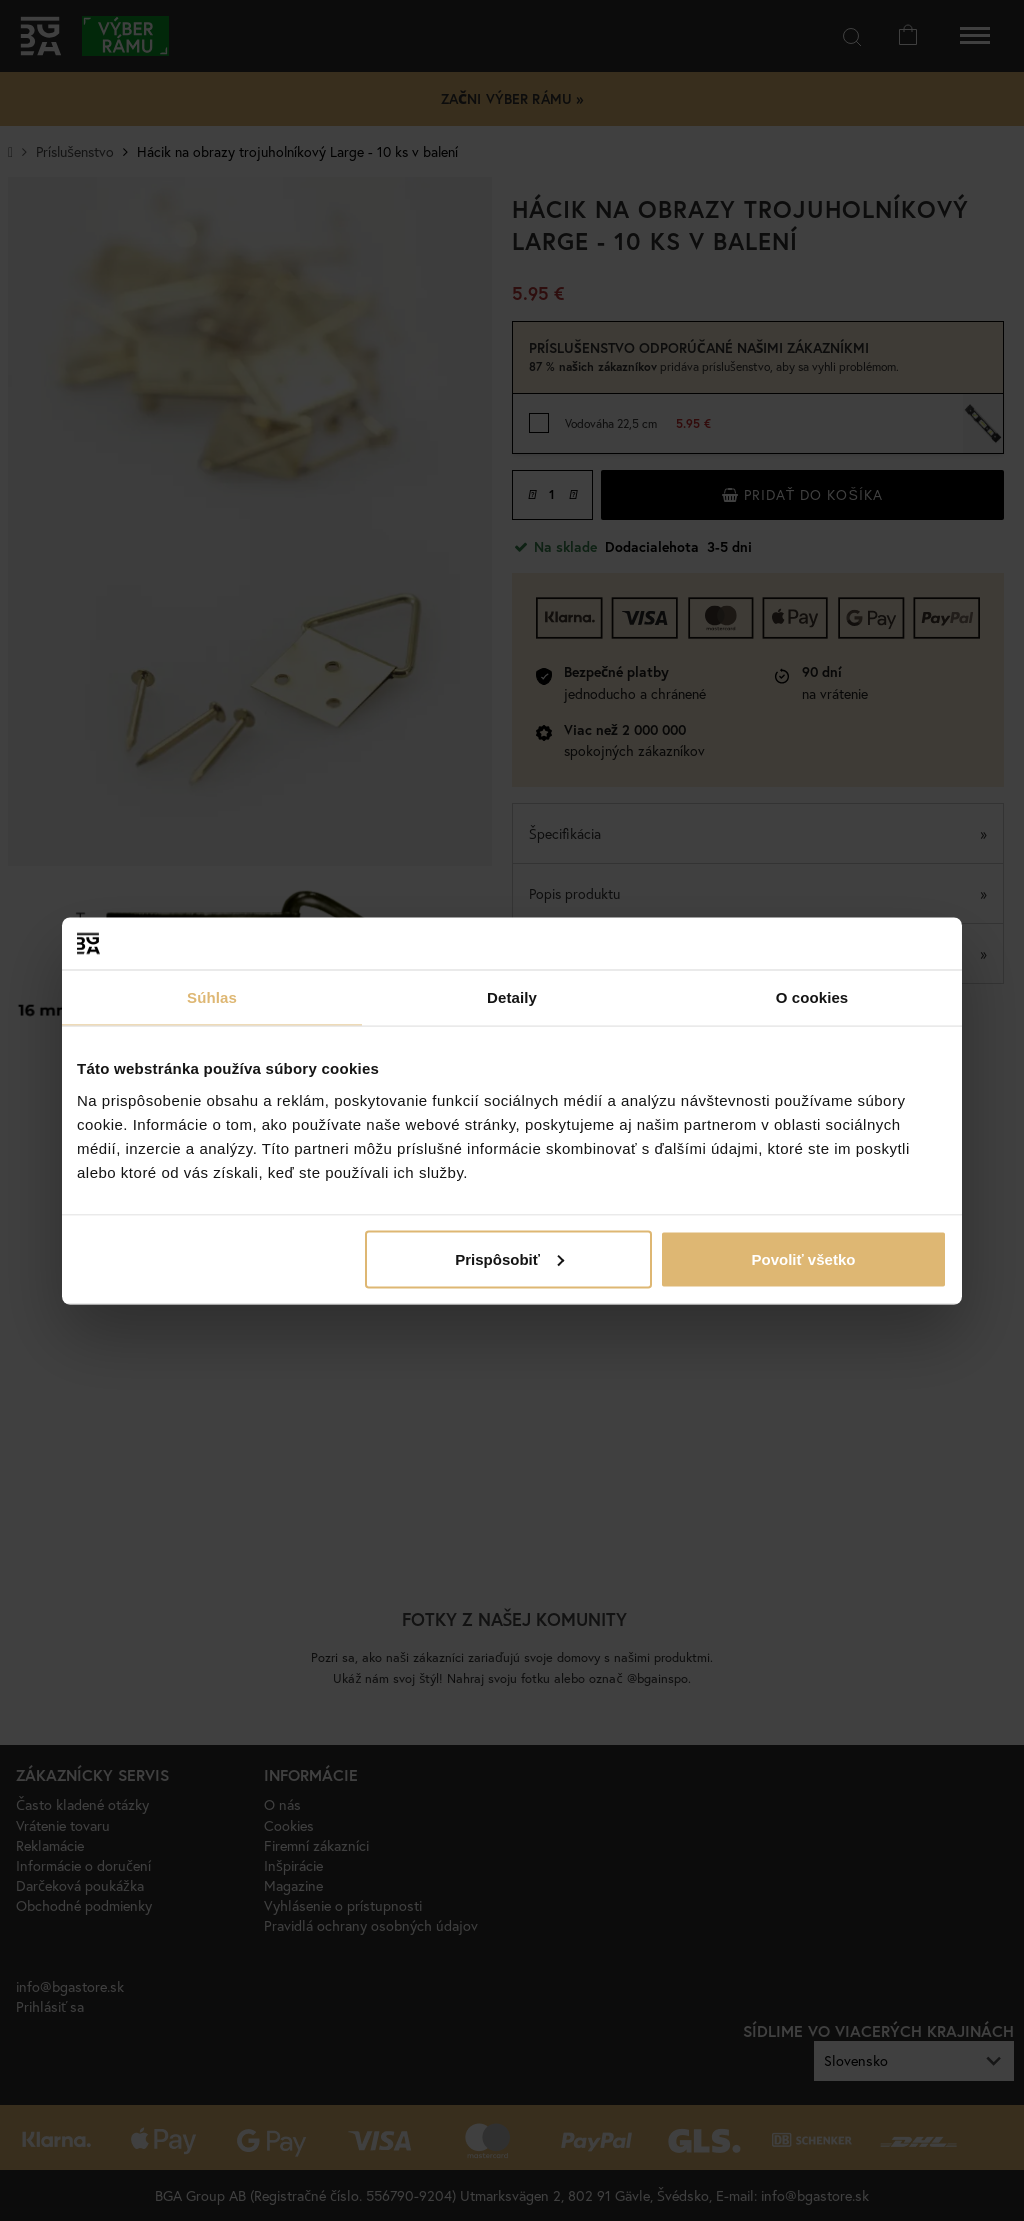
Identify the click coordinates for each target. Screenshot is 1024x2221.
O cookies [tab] (812, 997)
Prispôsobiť (509, 1258)
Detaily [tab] (512, 997)
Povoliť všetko (804, 1258)
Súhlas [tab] (212, 997)
